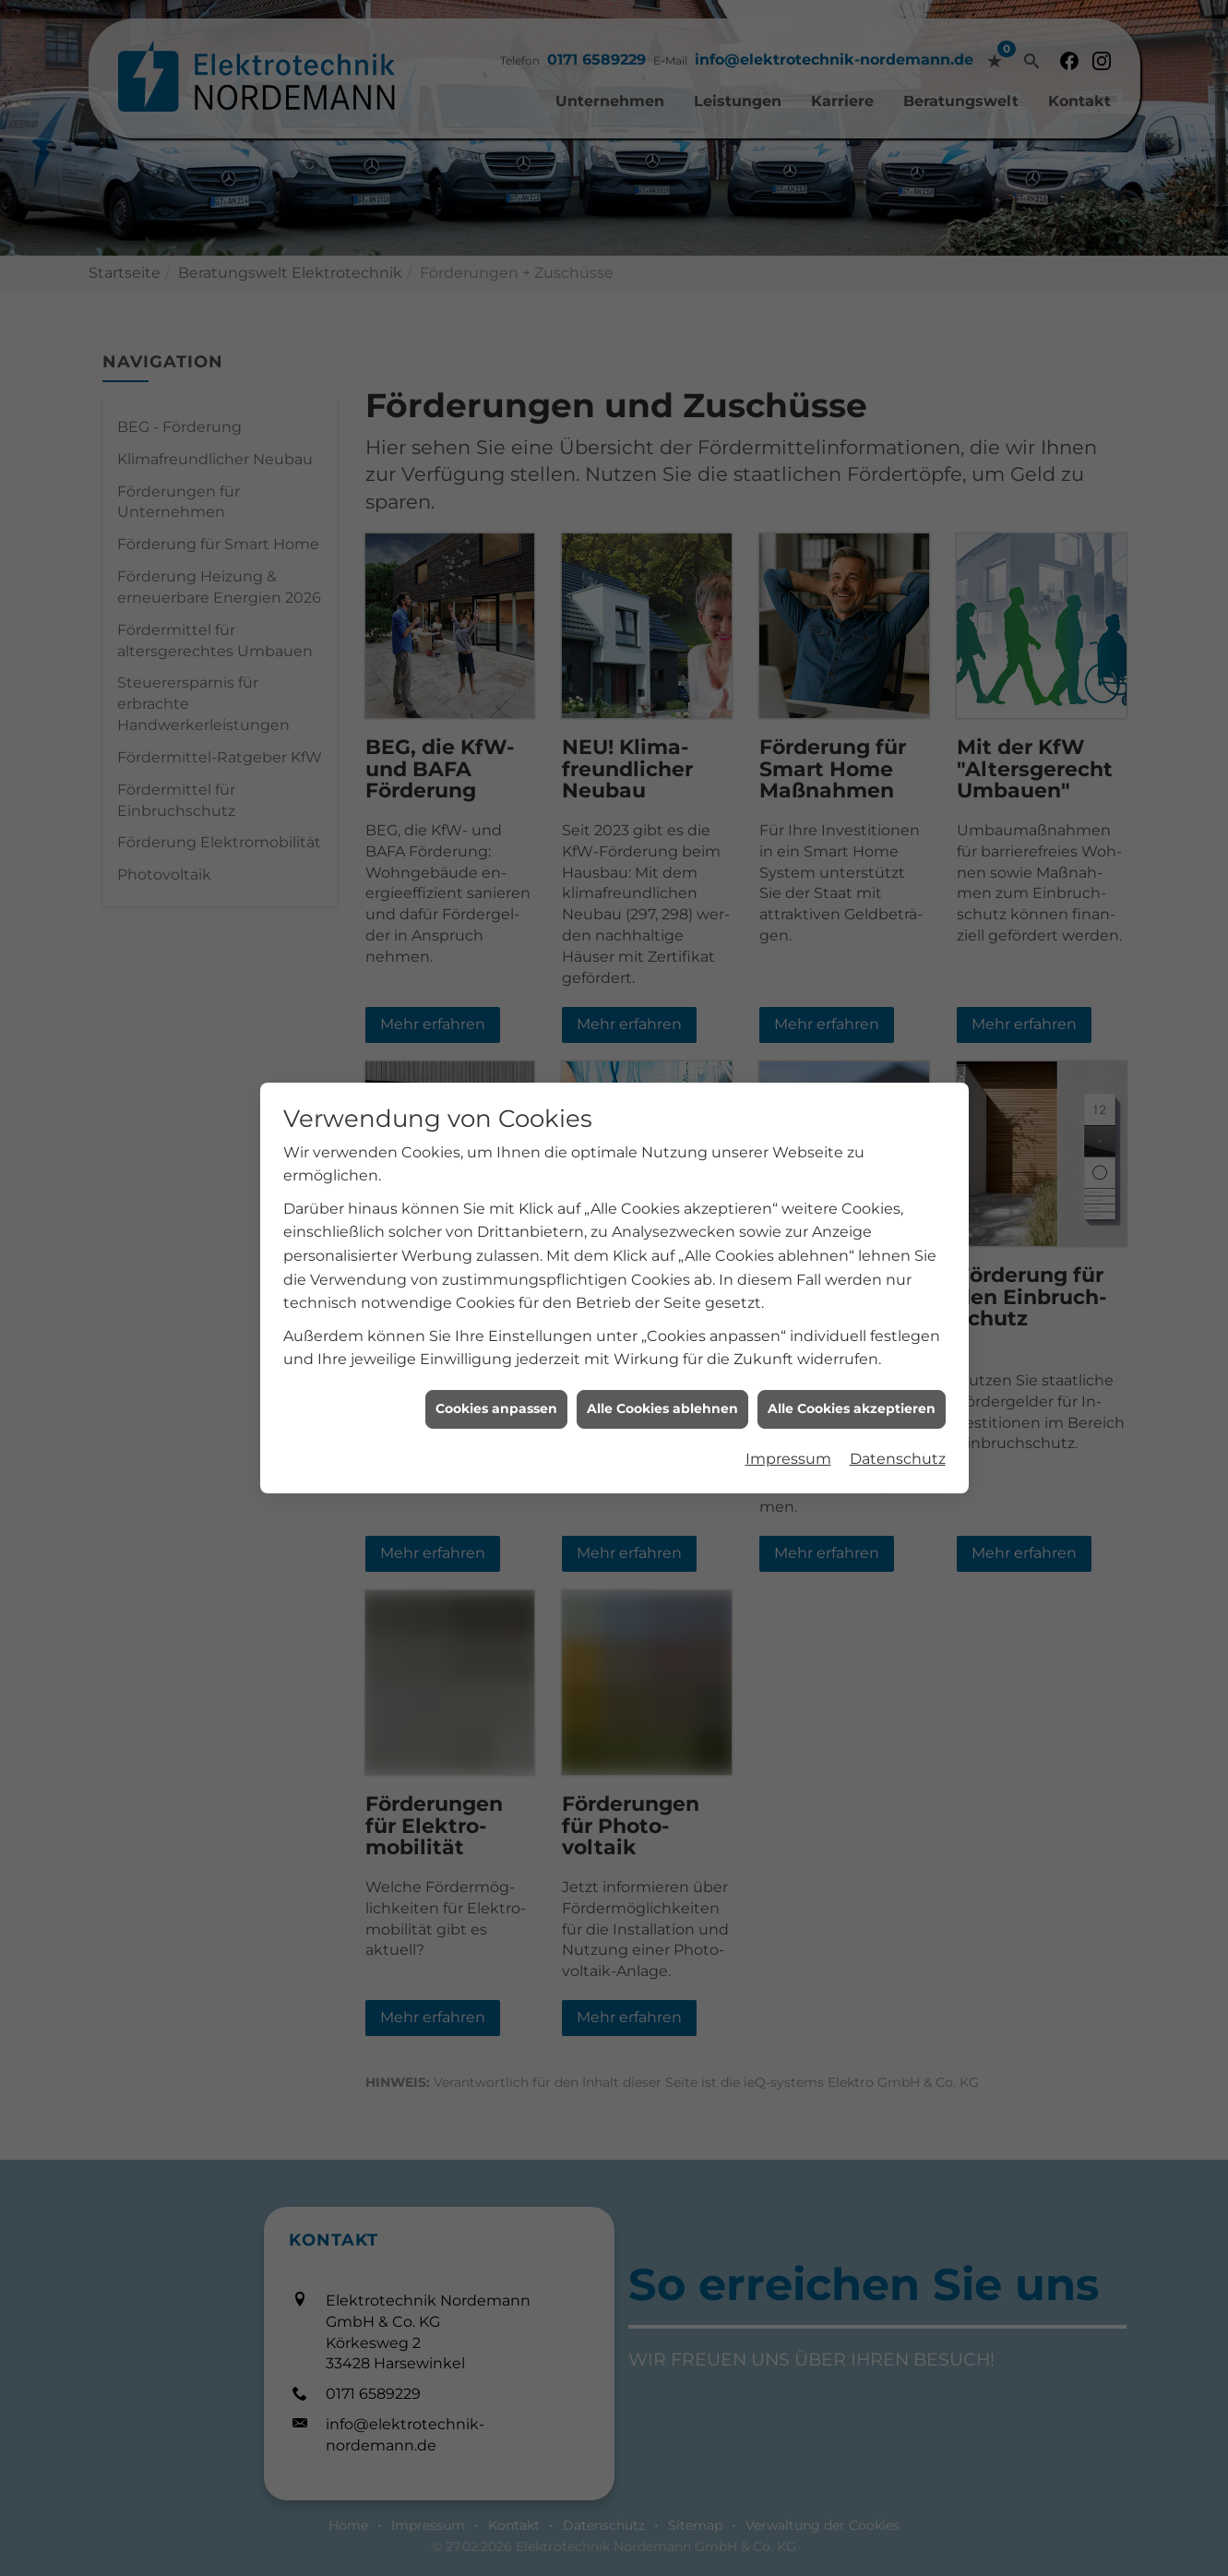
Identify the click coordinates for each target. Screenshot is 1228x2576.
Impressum (788, 802)
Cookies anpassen (496, 753)
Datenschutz (898, 802)
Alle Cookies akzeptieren (852, 753)
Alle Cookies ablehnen (662, 753)
